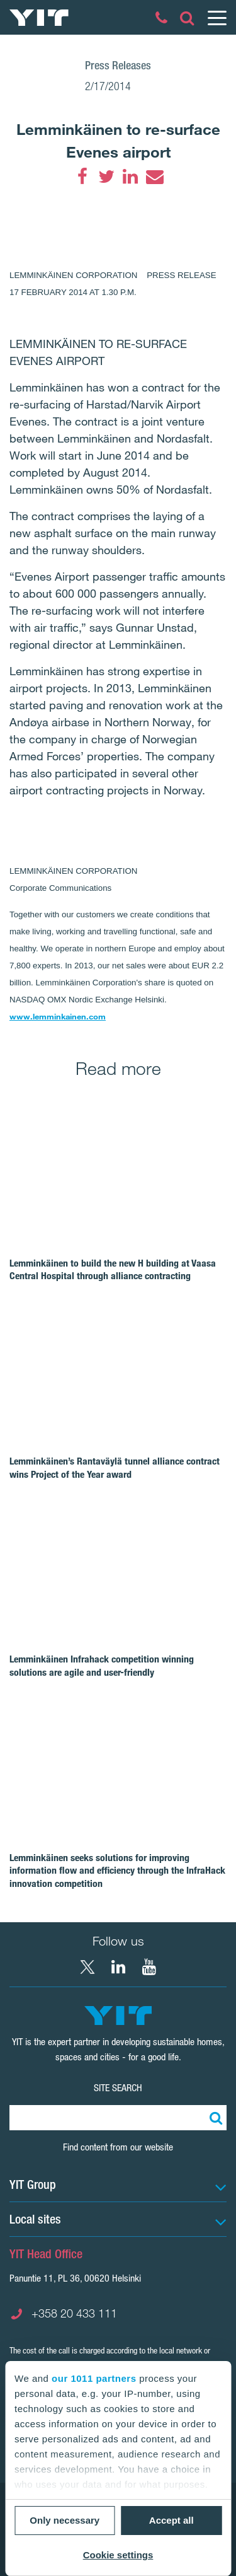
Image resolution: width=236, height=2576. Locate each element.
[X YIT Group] (87, 1967)
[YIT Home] (39, 17)
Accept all (171, 2520)
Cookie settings (118, 2555)
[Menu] (216, 17)
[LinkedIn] (130, 176)
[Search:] (214, 2118)
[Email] (154, 176)
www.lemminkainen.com (57, 1016)
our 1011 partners (94, 2378)
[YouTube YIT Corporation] (149, 1967)
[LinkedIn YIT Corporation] (118, 1967)
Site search (118, 2088)
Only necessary (64, 2520)
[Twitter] (106, 176)
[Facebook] (82, 176)
